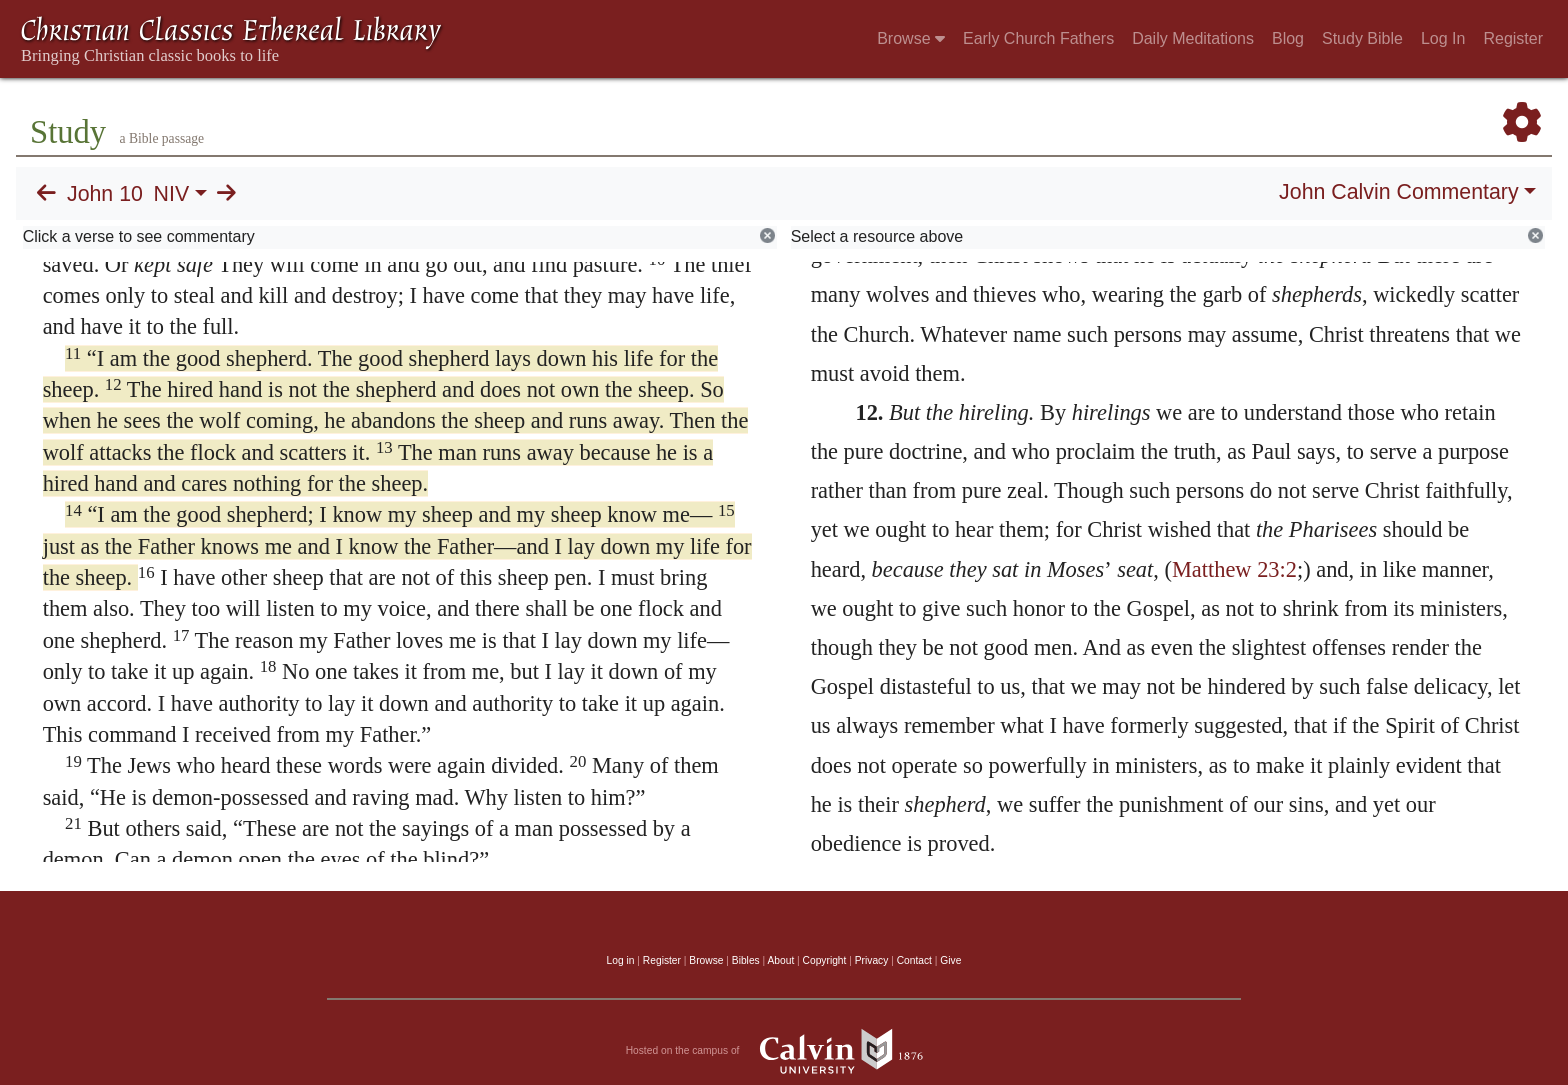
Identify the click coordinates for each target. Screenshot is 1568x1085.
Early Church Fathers (1038, 38)
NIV (172, 194)
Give (950, 960)
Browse (911, 38)
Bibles (746, 960)
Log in (621, 960)
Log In (1443, 38)
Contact (914, 960)
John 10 (105, 194)
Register (1513, 38)
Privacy (872, 960)
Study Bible (1362, 38)
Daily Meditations (1193, 38)
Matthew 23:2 (1234, 569)
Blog (1288, 38)
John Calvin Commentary (1398, 192)
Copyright (825, 960)
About (780, 960)
